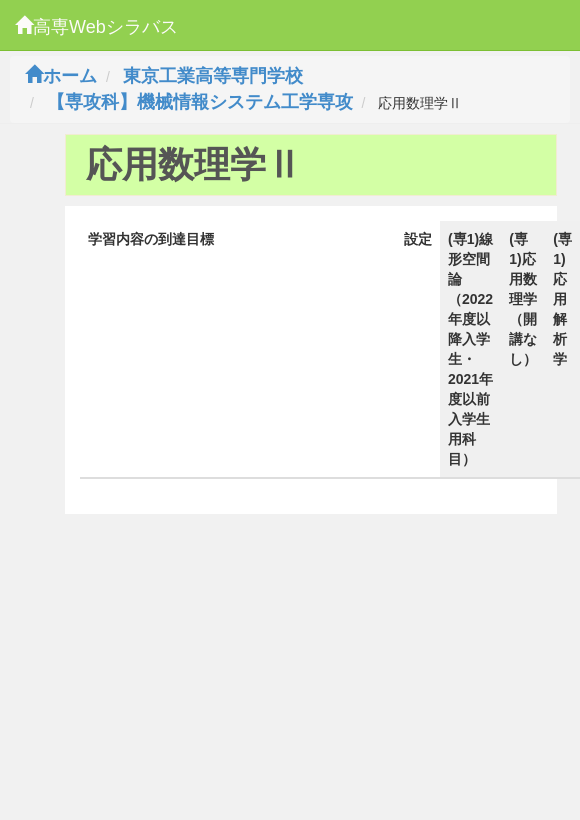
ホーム (61, 76)
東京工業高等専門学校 (213, 76)
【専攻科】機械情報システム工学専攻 (200, 102)
